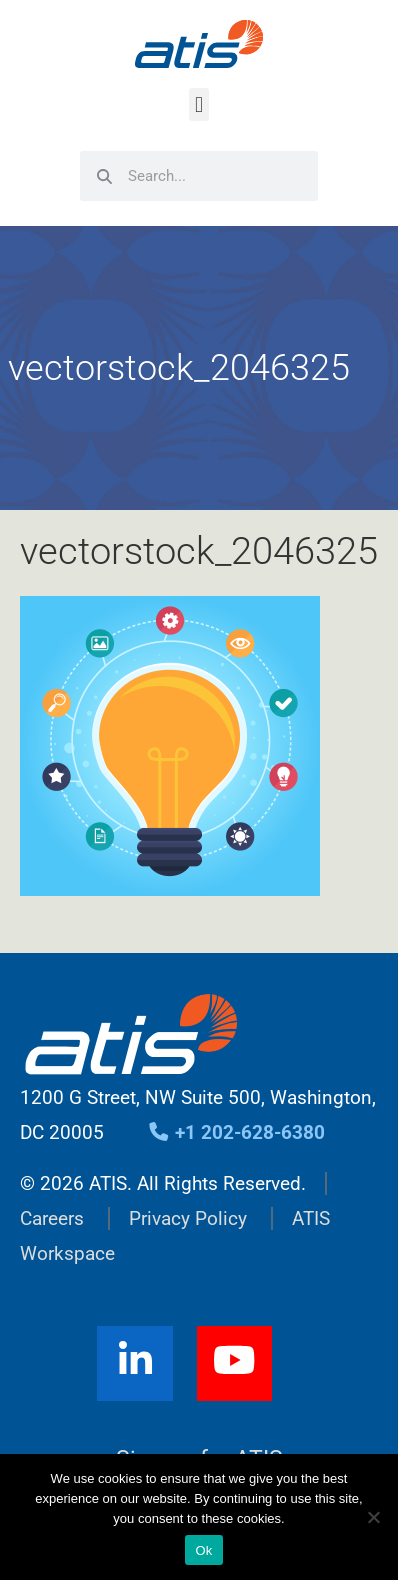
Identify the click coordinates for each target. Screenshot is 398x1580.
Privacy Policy (188, 1218)
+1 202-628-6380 (236, 1132)
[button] (198, 104)
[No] (373, 1517)
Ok (203, 1550)
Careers (52, 1218)
